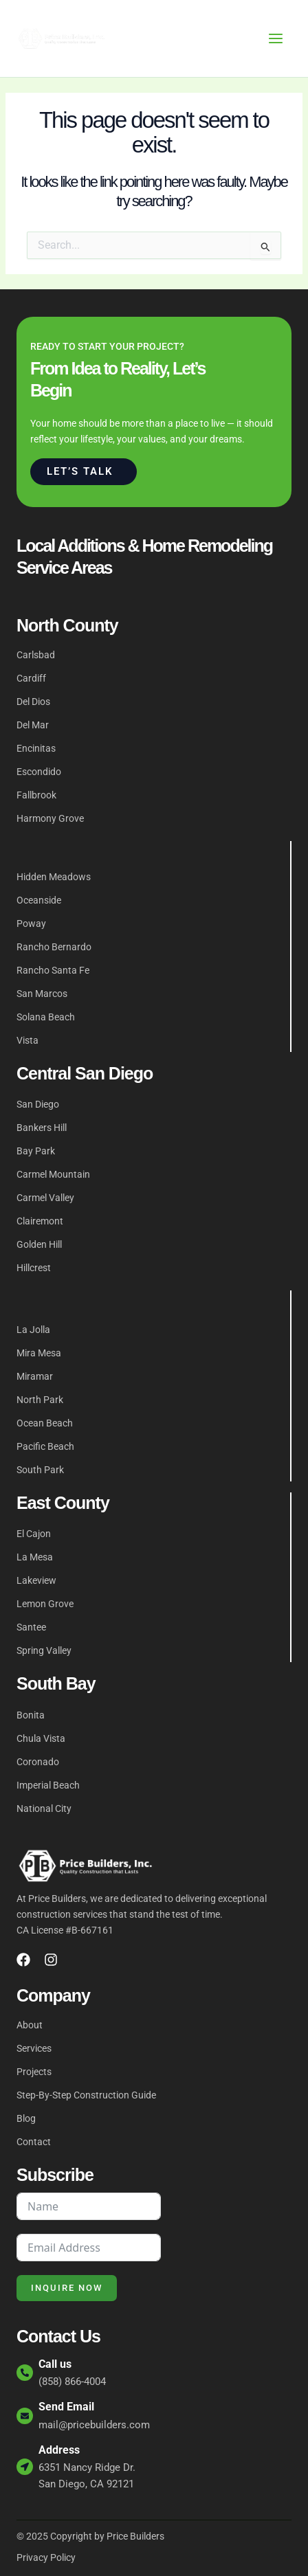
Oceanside (38, 900)
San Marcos (41, 993)
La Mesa (34, 1557)
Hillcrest (33, 1267)
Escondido (38, 771)
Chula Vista (40, 1738)
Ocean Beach (44, 1423)
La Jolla (33, 1329)
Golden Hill (39, 1244)
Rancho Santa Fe (52, 970)
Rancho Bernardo (53, 946)
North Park (39, 1399)
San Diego (37, 1104)
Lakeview (36, 1580)
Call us (55, 2364)
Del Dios (33, 701)
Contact (33, 2141)
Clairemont (39, 1221)
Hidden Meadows (53, 876)
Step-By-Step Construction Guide (86, 2095)
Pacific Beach (45, 1446)
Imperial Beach (48, 1785)
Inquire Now (66, 2288)
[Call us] (24, 2372)
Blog (26, 2118)
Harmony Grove (50, 818)
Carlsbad (35, 654)
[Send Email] (24, 2416)
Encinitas (36, 748)
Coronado (37, 1761)
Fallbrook (36, 794)
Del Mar (32, 724)
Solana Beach (45, 1016)
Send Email (66, 2406)
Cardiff (31, 678)
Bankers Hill (41, 1127)
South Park (40, 1469)
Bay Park (35, 1150)
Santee (31, 1627)
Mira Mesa (38, 1352)
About (29, 2024)
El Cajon (33, 1533)
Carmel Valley (45, 1197)
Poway (31, 923)
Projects (34, 2071)
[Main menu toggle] (276, 38)
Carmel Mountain (53, 1174)
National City (44, 1808)
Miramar (34, 1376)
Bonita (30, 1715)
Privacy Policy (46, 2557)
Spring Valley (44, 1650)
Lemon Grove (45, 1603)
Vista (27, 1040)
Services (34, 2048)
